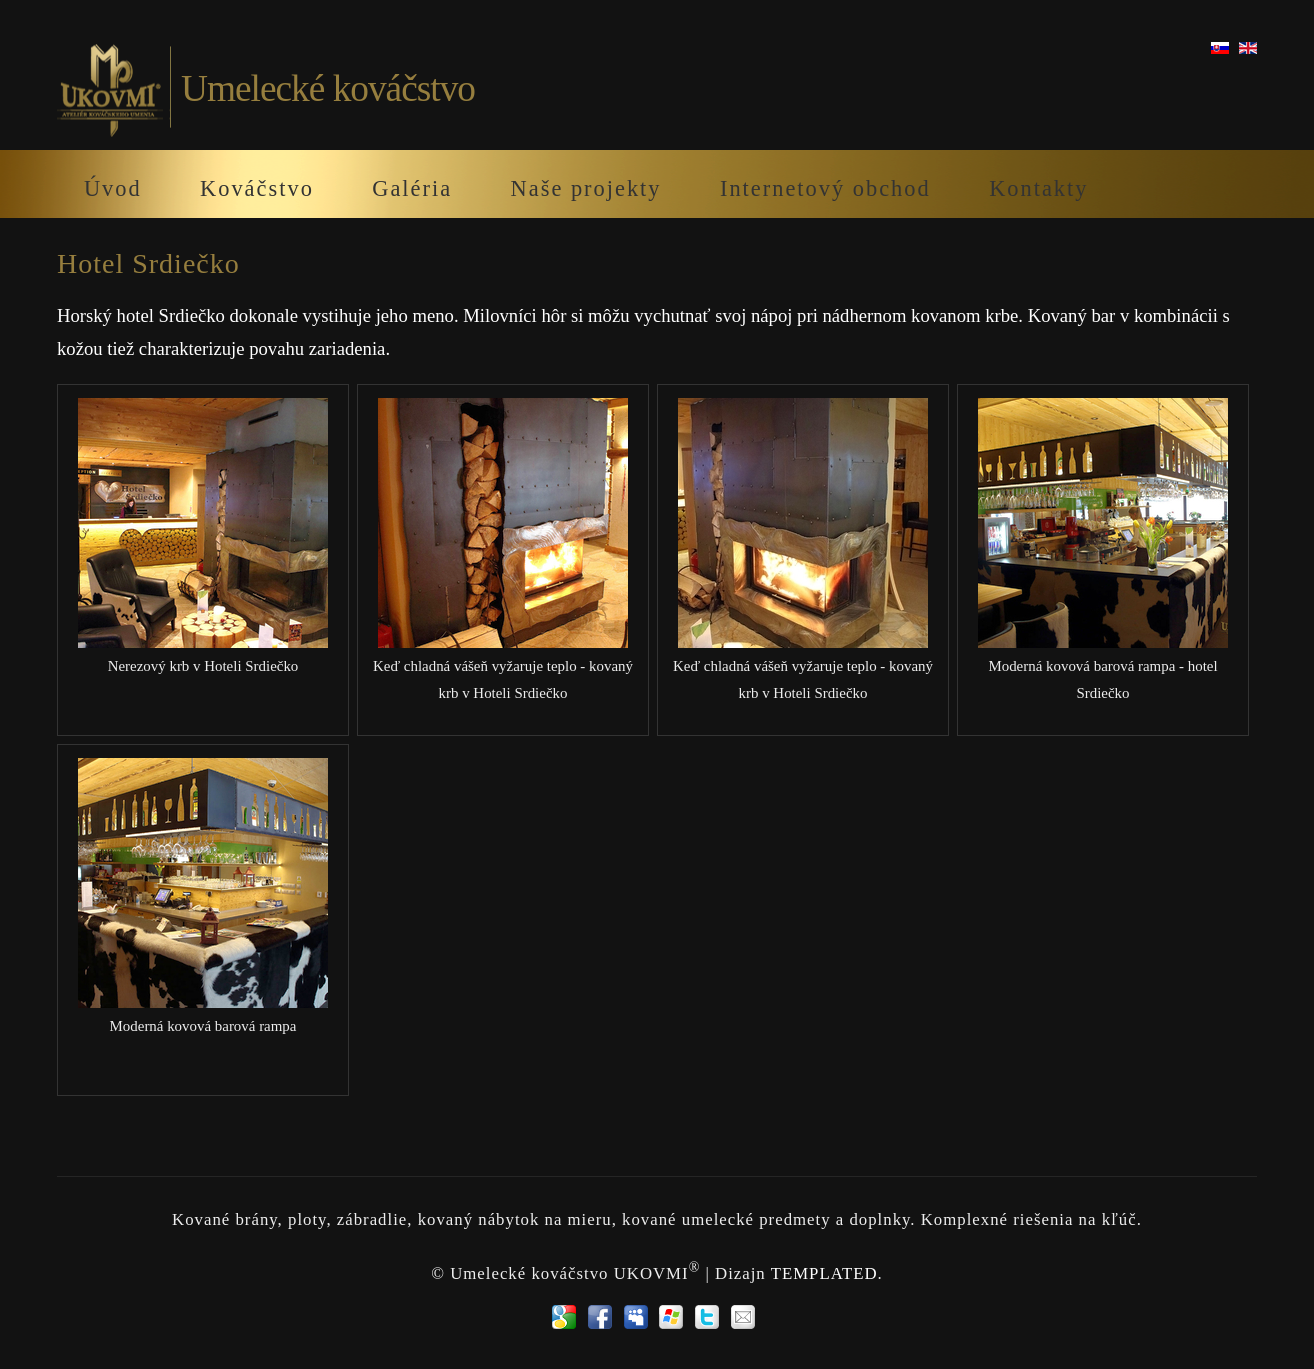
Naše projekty (586, 188)
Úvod (113, 188)
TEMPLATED (824, 1272)
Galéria (412, 188)
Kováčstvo (257, 188)
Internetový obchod (825, 188)
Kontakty (1038, 188)
